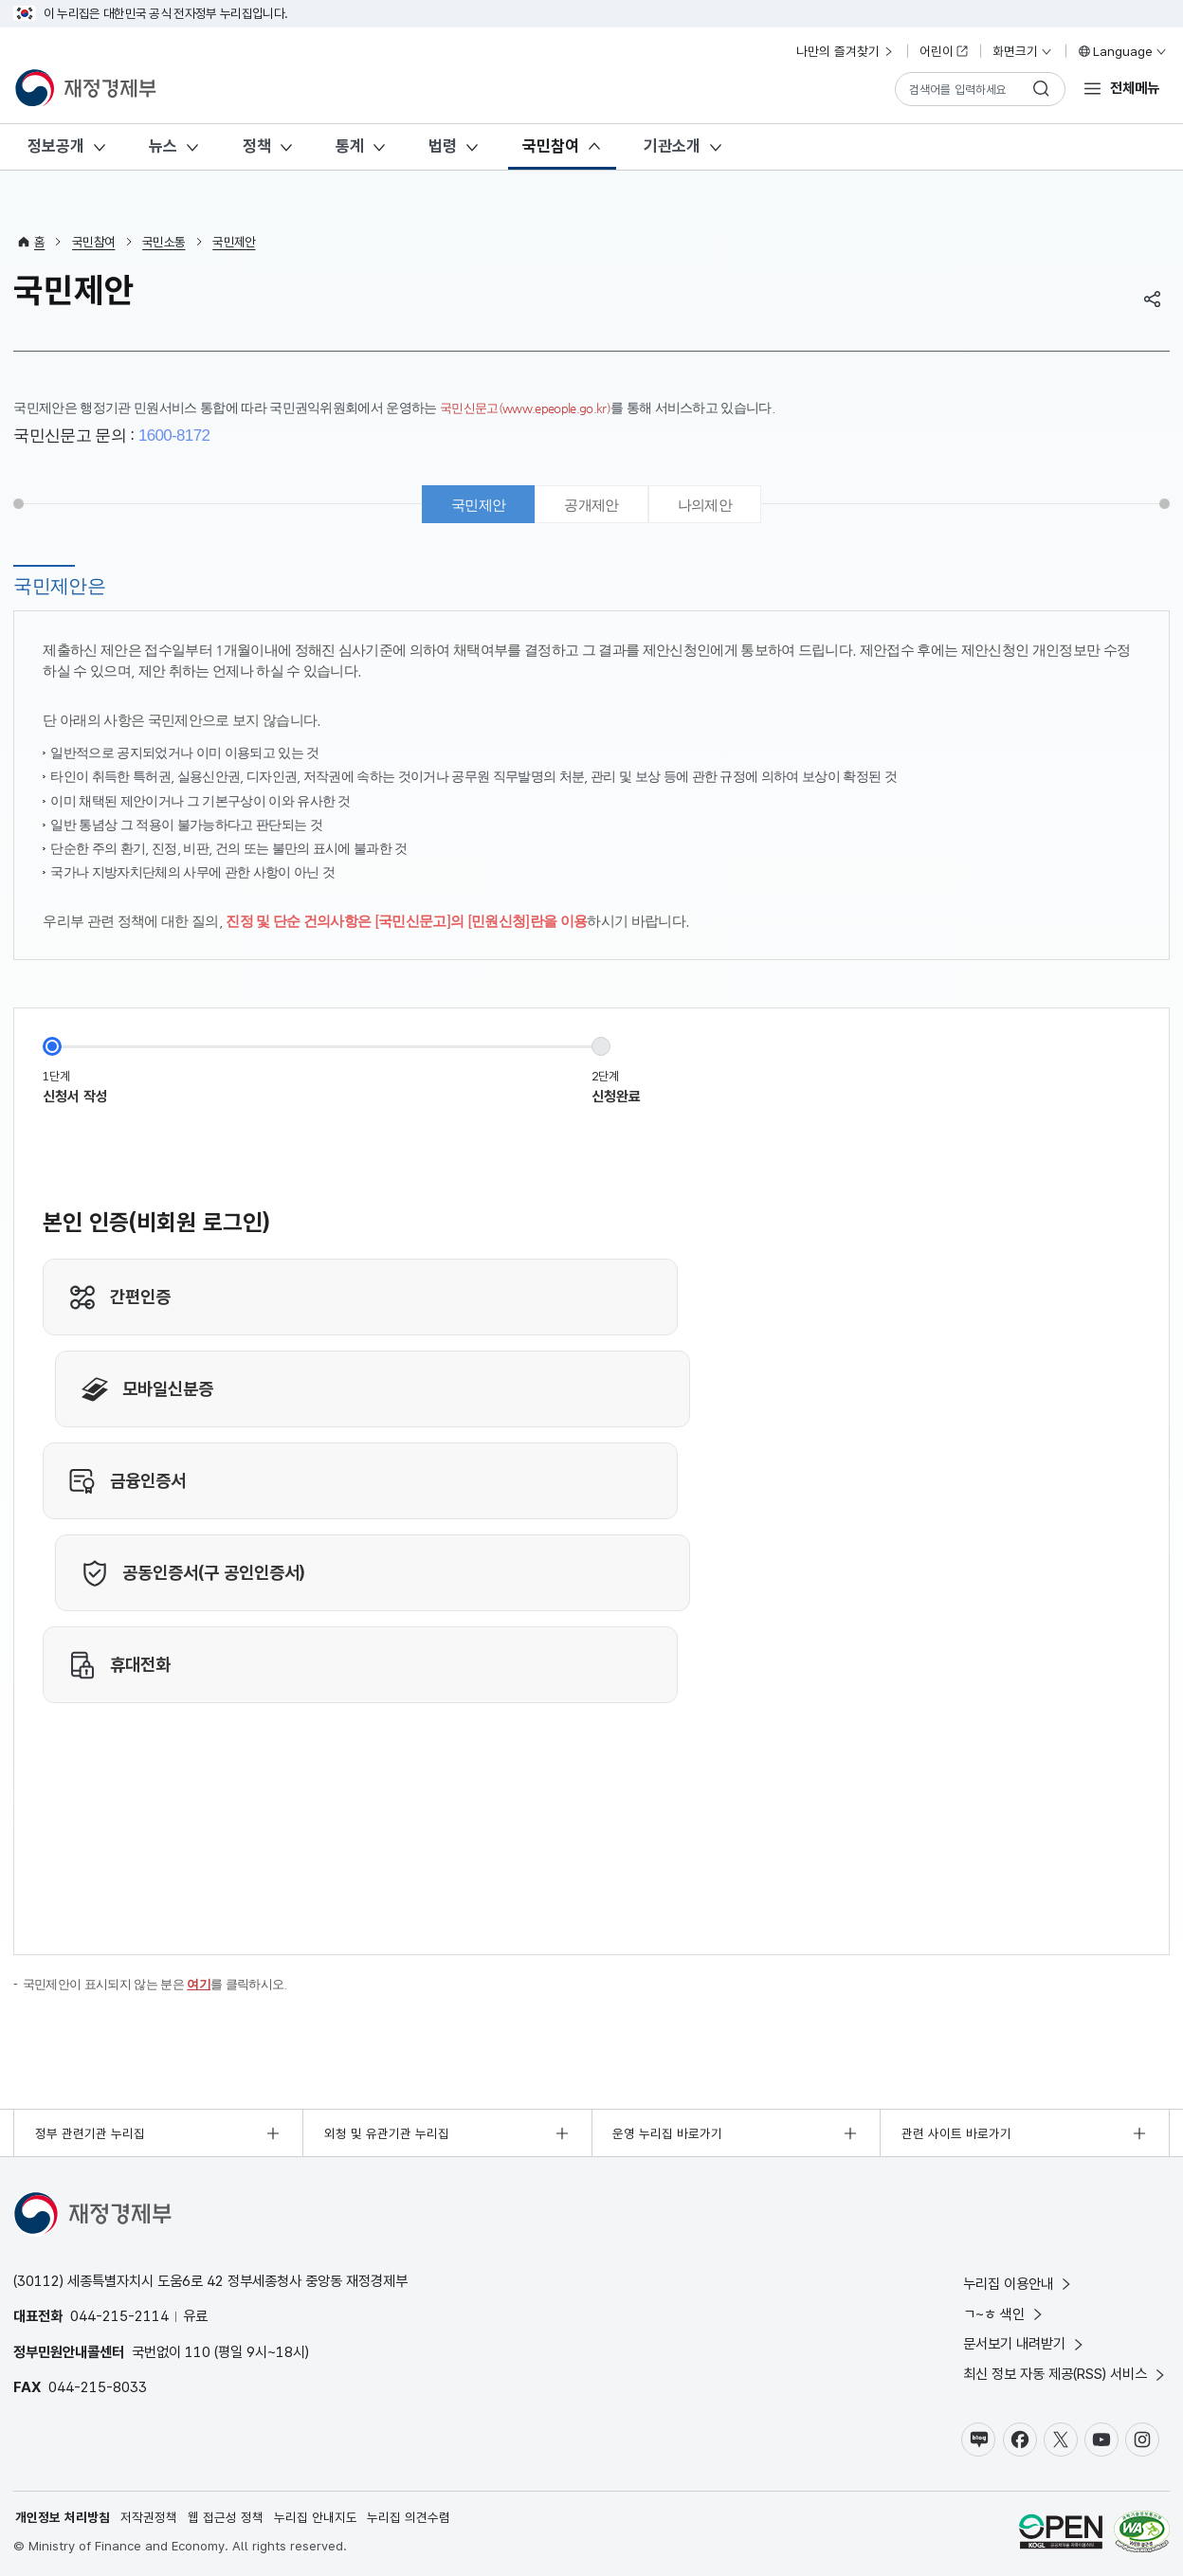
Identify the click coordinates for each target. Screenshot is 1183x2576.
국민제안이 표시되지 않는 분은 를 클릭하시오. (165, 1984)
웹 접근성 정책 (226, 2517)
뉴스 (163, 145)
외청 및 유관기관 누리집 (386, 2133)
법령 (442, 145)
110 (197, 2352)
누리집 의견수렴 (408, 2517)
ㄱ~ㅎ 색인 (1004, 2314)
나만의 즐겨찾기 (845, 51)
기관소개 (672, 145)
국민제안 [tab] (478, 505)
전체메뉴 (1134, 88)
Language (1122, 51)
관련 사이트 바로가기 (956, 2133)
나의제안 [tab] (705, 505)
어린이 (944, 51)
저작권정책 (148, 2517)
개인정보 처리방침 (62, 2517)
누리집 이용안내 (1018, 2284)
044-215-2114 (119, 2316)
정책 (257, 145)
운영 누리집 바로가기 (667, 2133)
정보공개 (55, 145)
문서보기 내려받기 (1024, 2344)
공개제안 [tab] (591, 505)
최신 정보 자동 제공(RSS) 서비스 (1065, 2374)
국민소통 (163, 241)
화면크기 (1022, 51)
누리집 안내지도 (315, 2517)
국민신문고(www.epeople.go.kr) (530, 408)
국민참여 (550, 145)
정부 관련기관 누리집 (90, 2133)
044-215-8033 (97, 2387)
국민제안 (233, 241)
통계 (350, 145)
